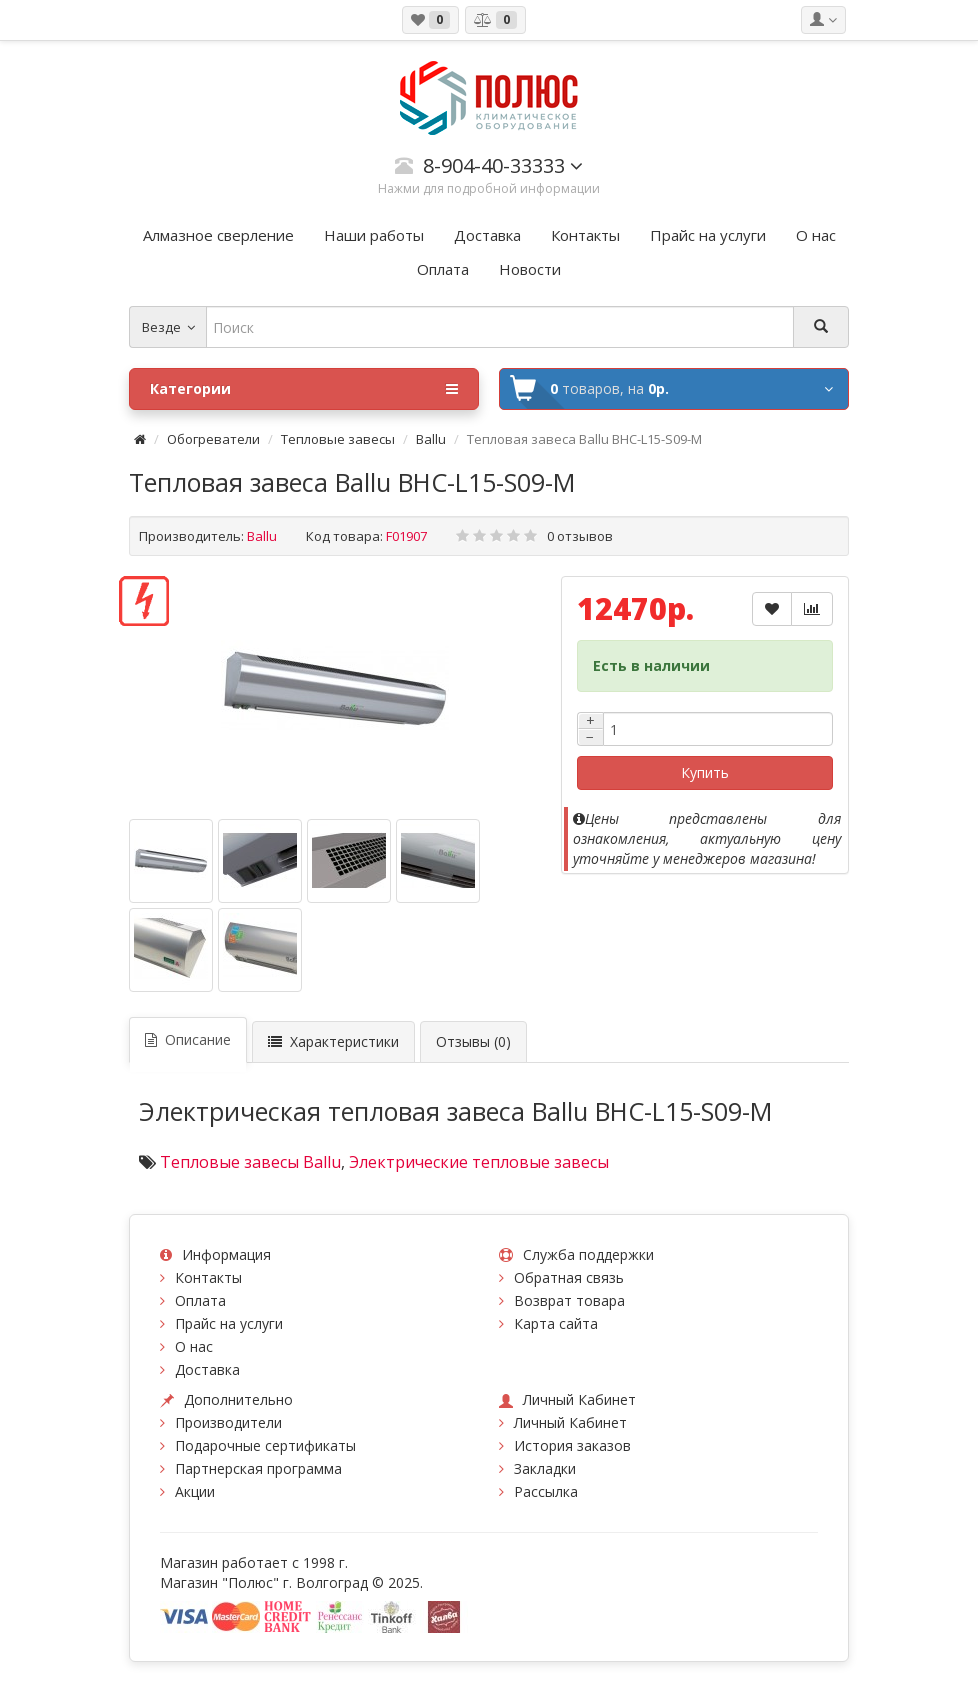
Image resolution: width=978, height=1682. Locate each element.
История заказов (572, 1445)
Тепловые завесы (338, 439)
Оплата (200, 1300)
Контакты (208, 1277)
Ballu (431, 439)
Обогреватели (213, 439)
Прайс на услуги (229, 1323)
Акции (195, 1491)
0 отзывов (580, 536)
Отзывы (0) (473, 1041)
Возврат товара (569, 1300)
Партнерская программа (258, 1468)
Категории (304, 389)
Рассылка (546, 1491)
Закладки (545, 1468)
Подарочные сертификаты (265, 1445)
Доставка (207, 1369)
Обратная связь (569, 1277)
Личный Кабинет (570, 1422)
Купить (705, 772)
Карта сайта (556, 1323)
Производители (228, 1422)
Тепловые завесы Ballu (250, 1162)
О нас (194, 1346)
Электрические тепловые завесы (479, 1162)
